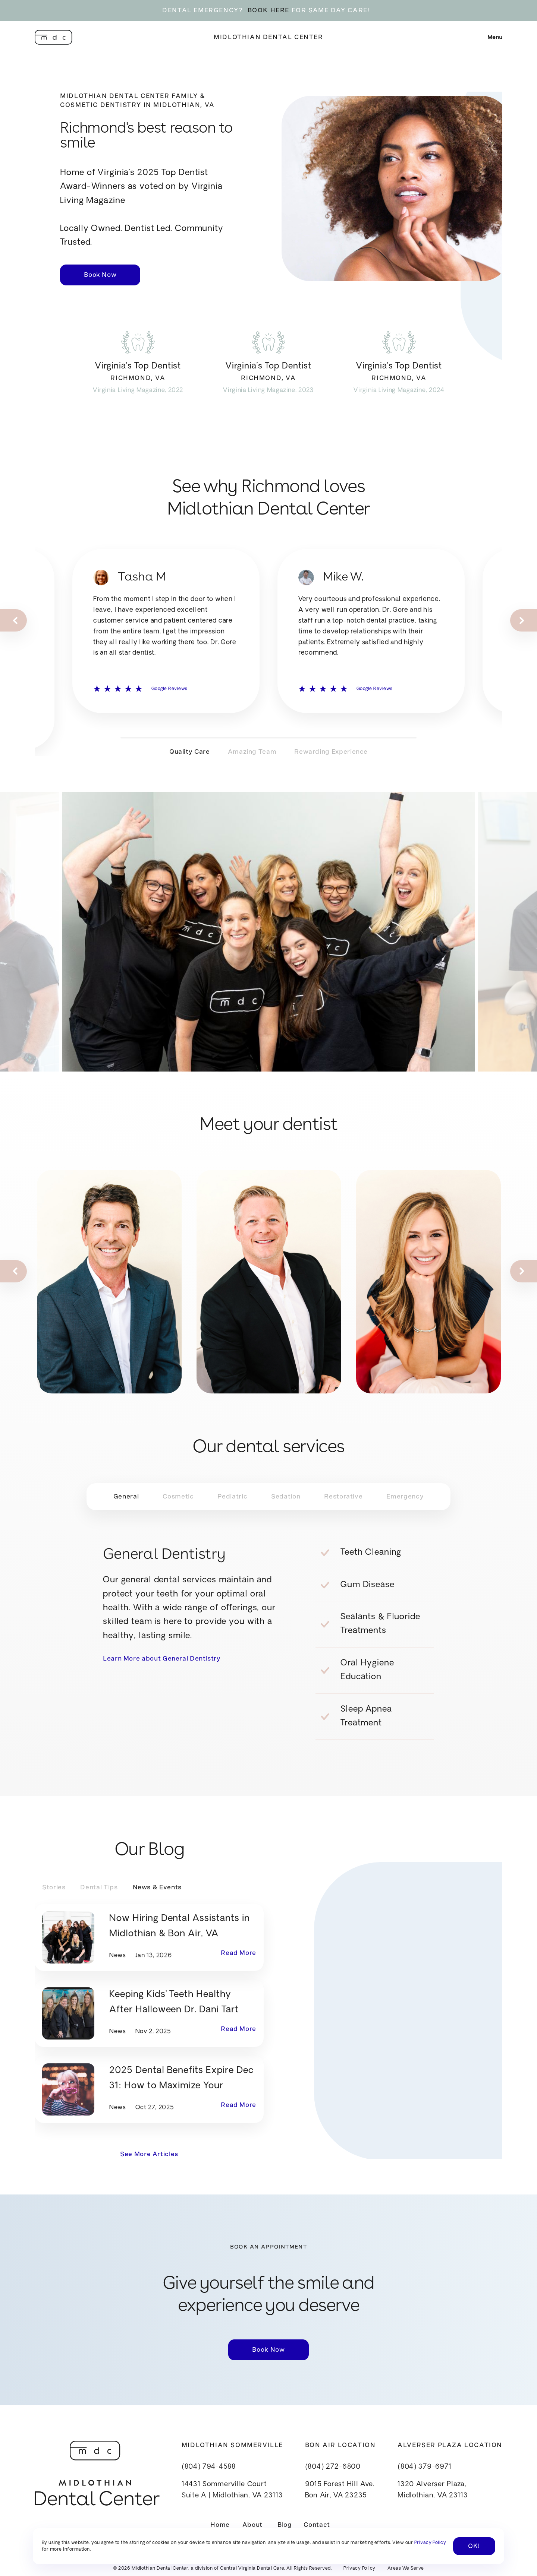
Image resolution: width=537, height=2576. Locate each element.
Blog (284, 2524)
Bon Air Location (340, 2445)
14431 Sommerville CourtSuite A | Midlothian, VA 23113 (232, 2490)
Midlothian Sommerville (232, 2445)
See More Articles (149, 2154)
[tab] (126, 1496)
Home (220, 2524)
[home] (53, 37)
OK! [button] (474, 2546)
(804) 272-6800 (333, 2467)
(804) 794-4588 (209, 2467)
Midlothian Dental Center (268, 37)
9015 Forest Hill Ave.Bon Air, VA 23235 (339, 2490)
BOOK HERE (268, 10)
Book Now (100, 274)
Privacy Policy (359, 2568)
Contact (317, 2524)
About (252, 2524)
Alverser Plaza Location (450, 2445)
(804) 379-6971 (424, 2467)
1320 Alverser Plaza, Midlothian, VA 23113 (433, 2490)
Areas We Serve (405, 2568)
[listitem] (166, 652)
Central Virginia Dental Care (252, 2568)
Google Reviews (169, 710)
